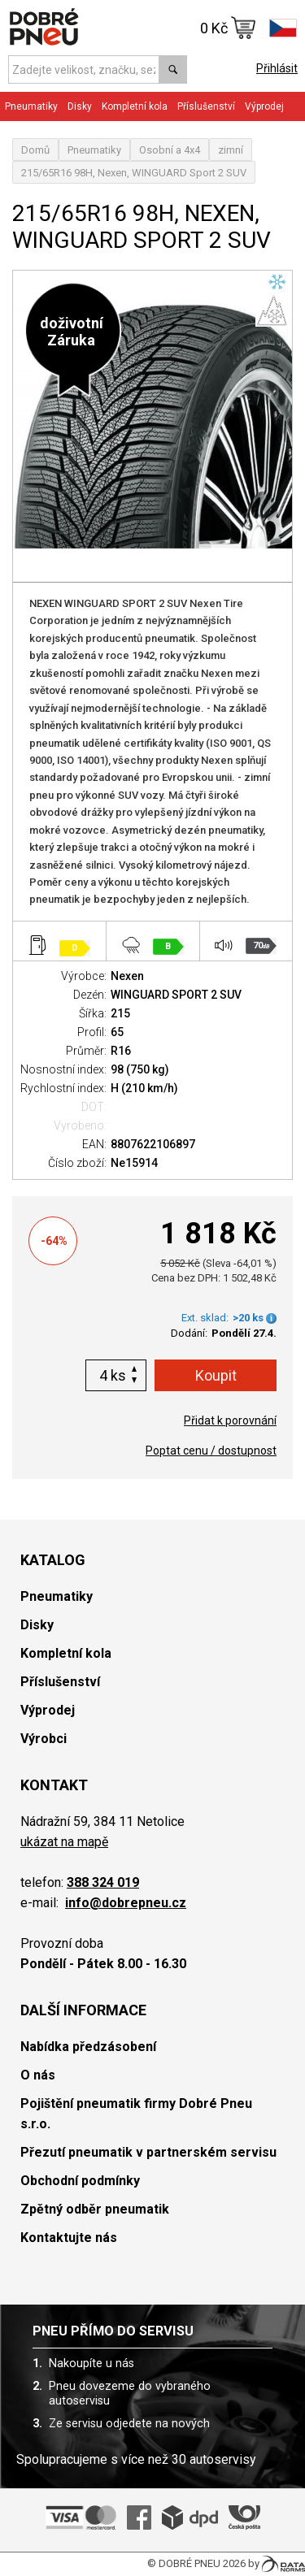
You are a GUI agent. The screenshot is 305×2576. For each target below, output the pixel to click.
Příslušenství (206, 106)
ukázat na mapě (64, 1842)
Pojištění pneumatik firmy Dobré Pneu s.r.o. (136, 2113)
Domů (35, 150)
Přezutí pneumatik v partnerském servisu (148, 2152)
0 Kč (228, 27)
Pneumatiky (31, 106)
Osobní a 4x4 (169, 150)
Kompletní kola (135, 106)
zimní (230, 150)
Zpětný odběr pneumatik (94, 2209)
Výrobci (43, 1738)
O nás (37, 2075)
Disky (80, 106)
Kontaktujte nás (68, 2237)
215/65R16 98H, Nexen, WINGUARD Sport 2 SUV (133, 173)
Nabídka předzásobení (88, 2046)
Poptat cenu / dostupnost (211, 1450)
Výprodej (264, 106)
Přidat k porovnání (230, 1420)
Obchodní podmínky (80, 2180)
